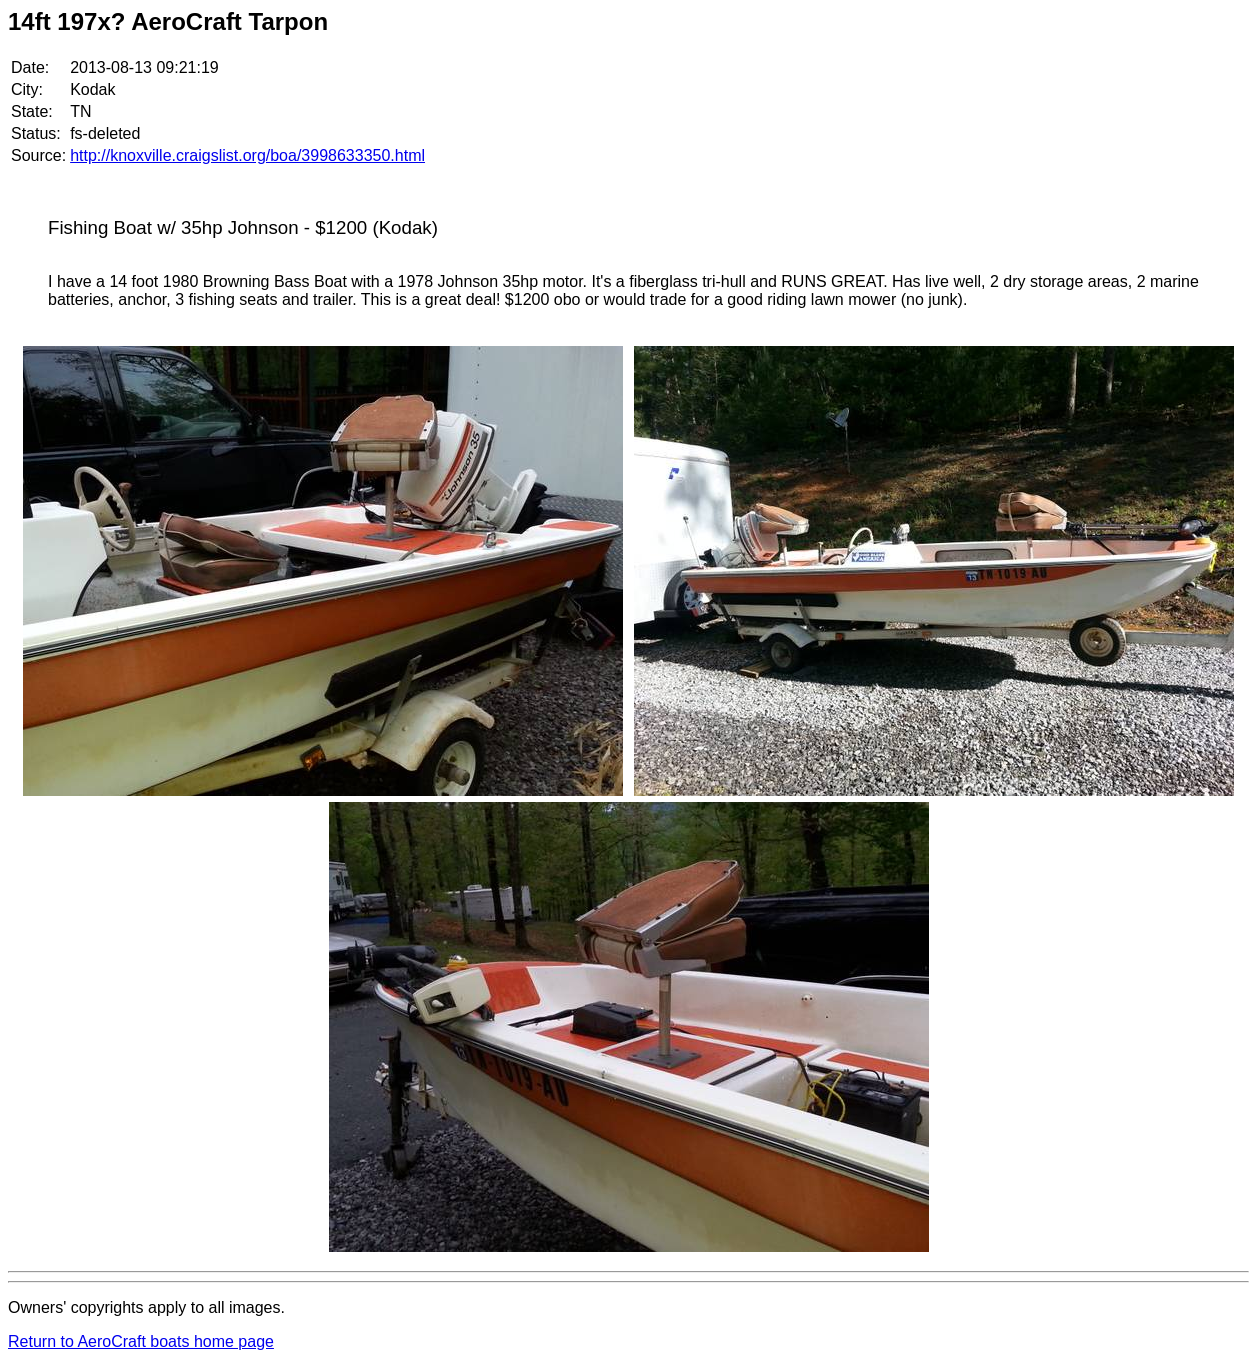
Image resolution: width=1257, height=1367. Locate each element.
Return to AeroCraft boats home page (141, 1341)
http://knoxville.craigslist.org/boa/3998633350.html (247, 155)
